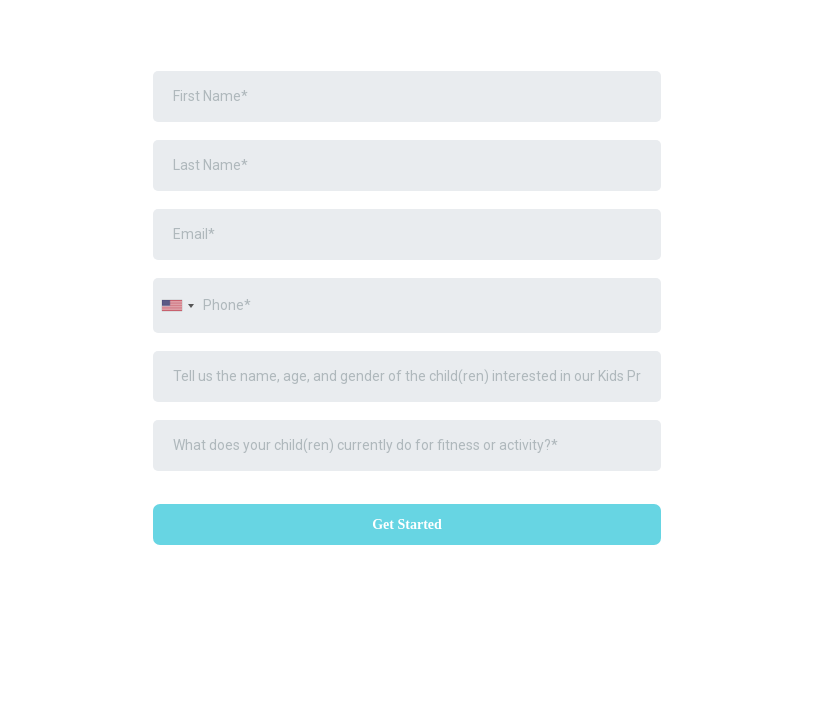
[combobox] (177, 305)
